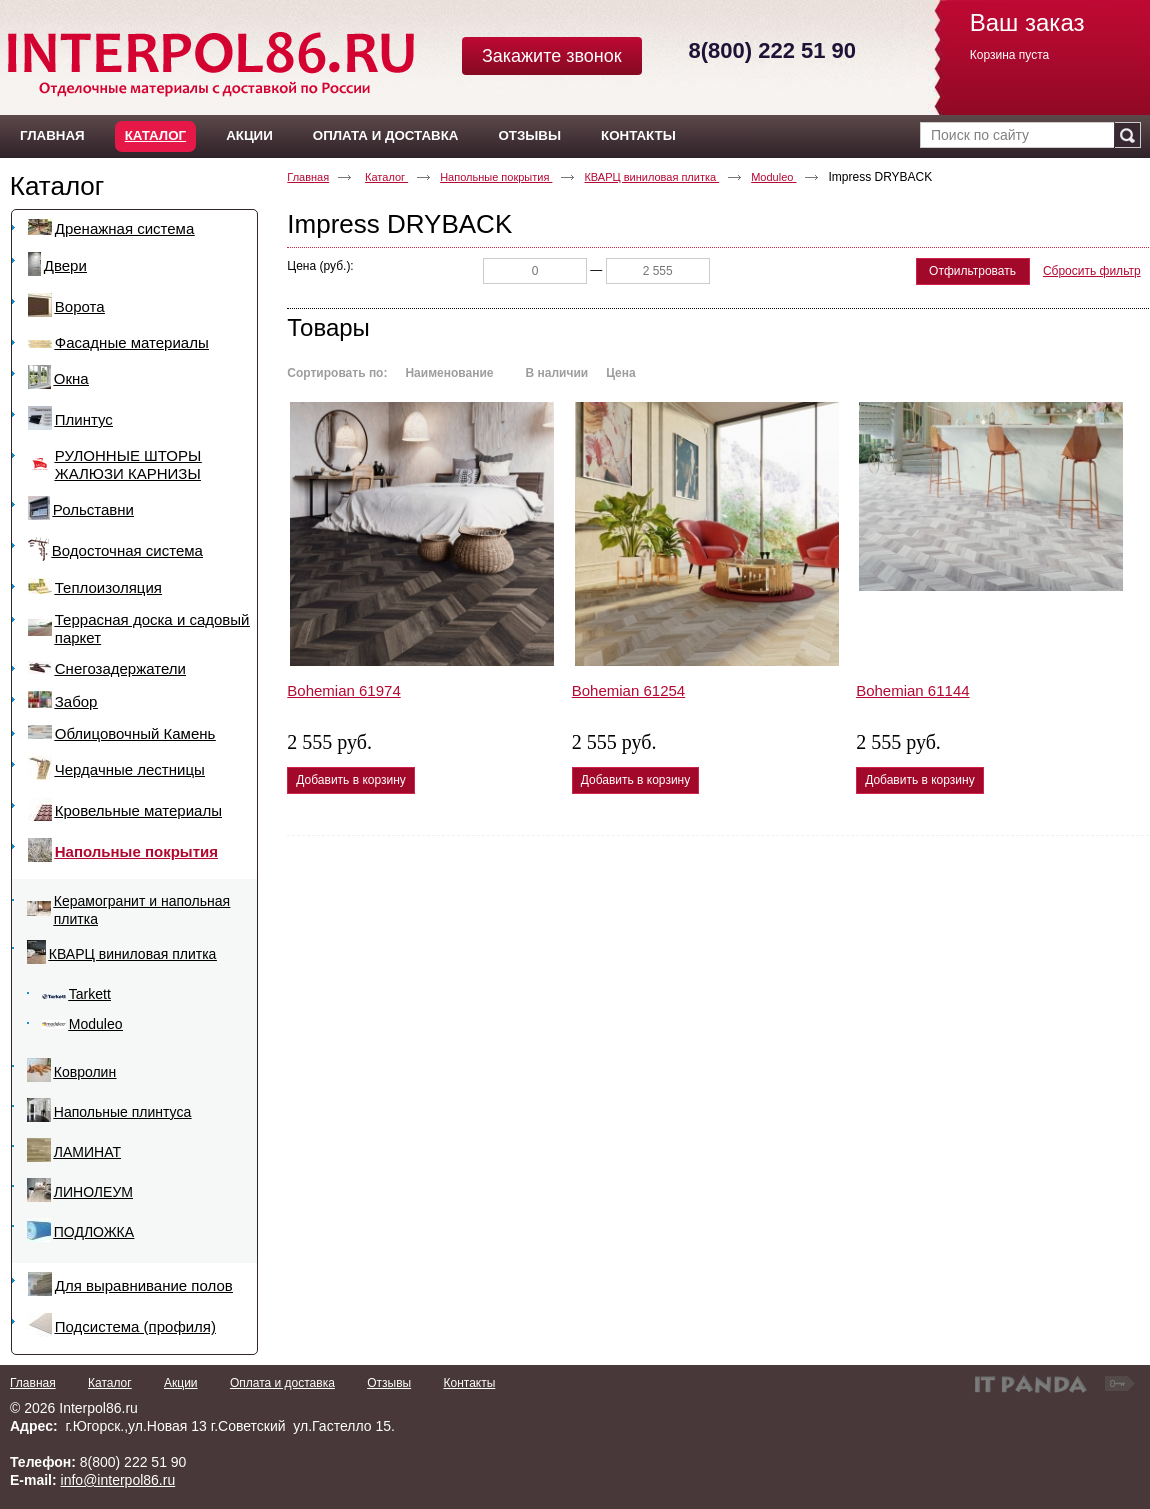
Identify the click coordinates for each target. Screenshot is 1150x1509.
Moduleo (773, 177)
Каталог (155, 135)
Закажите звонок (552, 56)
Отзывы (389, 1383)
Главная (308, 177)
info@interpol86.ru (118, 1480)
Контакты (469, 1383)
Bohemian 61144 (912, 690)
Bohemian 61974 (343, 690)
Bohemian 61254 (628, 690)
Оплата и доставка (282, 1383)
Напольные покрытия (496, 177)
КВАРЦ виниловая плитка (651, 177)
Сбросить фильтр (1092, 271)
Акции (181, 1383)
